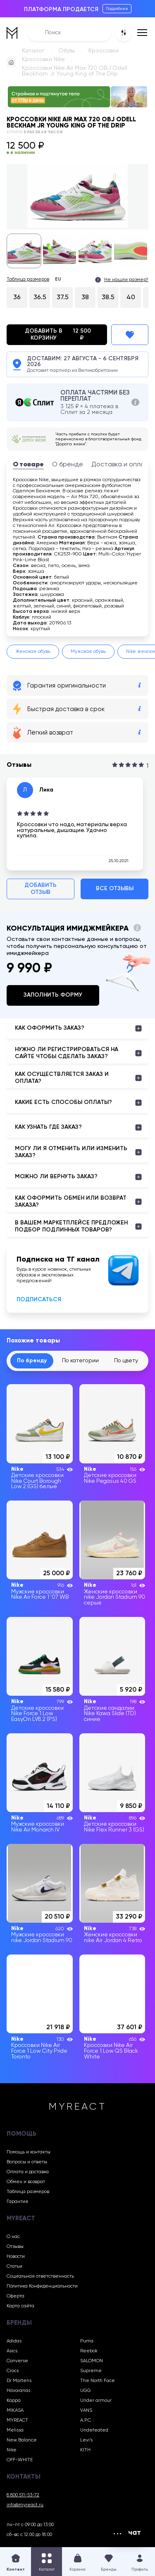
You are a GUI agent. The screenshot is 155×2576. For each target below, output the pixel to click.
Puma (86, 2341)
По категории (80, 1361)
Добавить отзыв (40, 888)
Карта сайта (20, 2306)
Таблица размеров (28, 279)
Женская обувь (32, 651)
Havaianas (18, 2390)
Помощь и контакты (28, 2152)
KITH (85, 2450)
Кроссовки (103, 51)
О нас (13, 2236)
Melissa (15, 2430)
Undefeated (94, 2430)
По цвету (126, 1361)
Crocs (13, 2370)
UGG (85, 2390)
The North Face (97, 2380)
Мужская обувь (88, 651)
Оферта (15, 2296)
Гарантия (17, 2201)
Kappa (14, 2400)
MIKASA (15, 2410)
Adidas (14, 2341)
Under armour (96, 2400)
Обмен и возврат (26, 2181)
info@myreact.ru (25, 2505)
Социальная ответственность (40, 2276)
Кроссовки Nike (43, 59)
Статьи (14, 2266)
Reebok (89, 2351)
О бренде (67, 464)
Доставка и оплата (122, 464)
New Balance (22, 2440)
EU (58, 279)
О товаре (28, 464)
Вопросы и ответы (27, 2162)
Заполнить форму (53, 995)
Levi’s (86, 2440)
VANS (86, 2410)
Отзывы (15, 2246)
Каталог (33, 51)
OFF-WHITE (20, 2460)
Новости (16, 2256)
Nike (12, 2450)
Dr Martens (19, 2380)
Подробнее (117, 9)
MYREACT (17, 2420)
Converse (17, 2361)
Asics (12, 2351)
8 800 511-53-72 (23, 2495)
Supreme (91, 2370)
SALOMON (91, 2361)
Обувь (66, 51)
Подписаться (39, 1299)
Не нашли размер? (126, 279)
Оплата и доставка (28, 2172)
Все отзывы (115, 888)
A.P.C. (86, 2420)
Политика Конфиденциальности (42, 2286)
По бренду (32, 1361)
